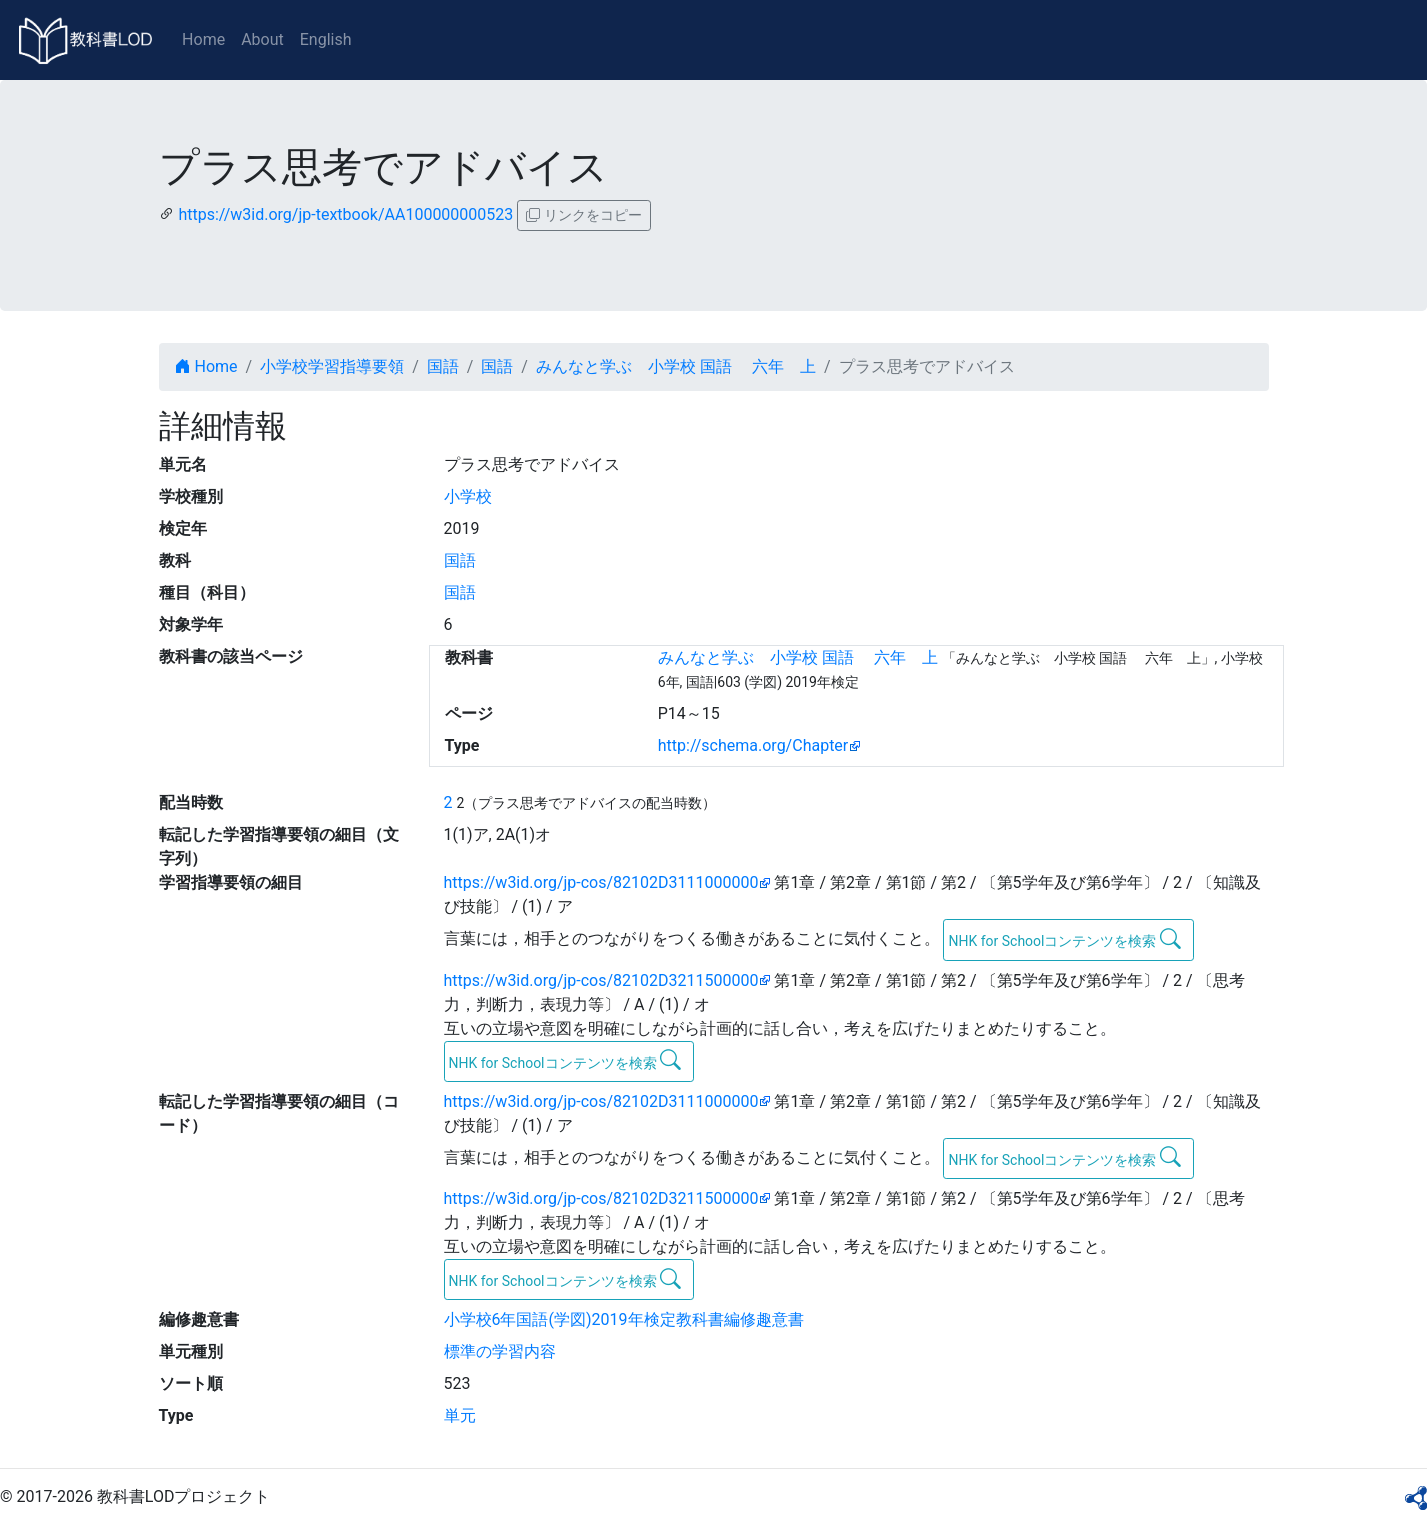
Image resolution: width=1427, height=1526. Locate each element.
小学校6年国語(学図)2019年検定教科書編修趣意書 (624, 1319)
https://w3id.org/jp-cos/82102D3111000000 (601, 882)
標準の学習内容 (500, 1351)
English (326, 39)
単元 (460, 1415)
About (262, 39)
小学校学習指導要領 (332, 366)
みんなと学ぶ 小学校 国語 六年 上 (676, 366)
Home (203, 39)
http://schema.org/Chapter (753, 745)
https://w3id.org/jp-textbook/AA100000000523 (345, 214)
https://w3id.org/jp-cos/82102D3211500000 (601, 980)
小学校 (468, 496)
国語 (443, 366)
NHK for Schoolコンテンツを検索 (1064, 939)
